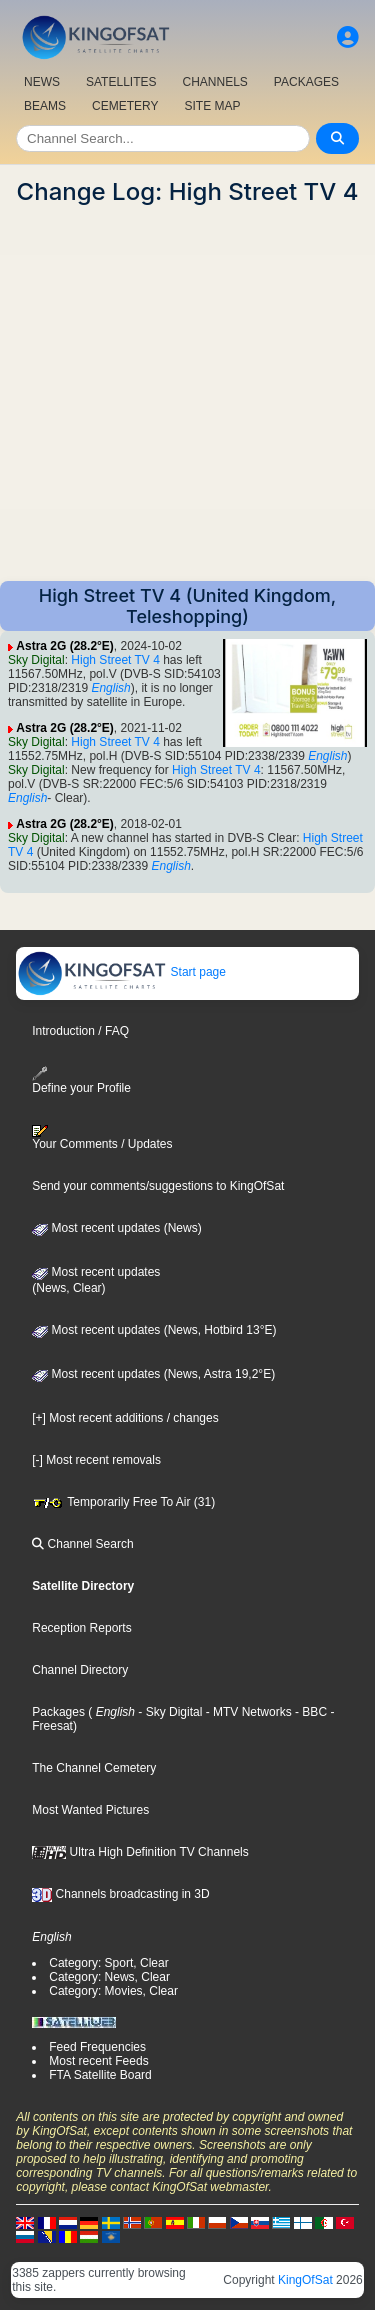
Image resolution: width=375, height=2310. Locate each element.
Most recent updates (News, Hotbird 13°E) (154, 1330)
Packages (58, 1712)
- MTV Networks (246, 1712)
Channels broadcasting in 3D (120, 1894)
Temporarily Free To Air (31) (123, 1502)
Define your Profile (81, 1080)
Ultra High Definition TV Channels (140, 1852)
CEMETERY (125, 106)
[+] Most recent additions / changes (125, 1418)
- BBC (309, 1712)
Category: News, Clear (109, 1977)
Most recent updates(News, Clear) (96, 1280)
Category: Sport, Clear (108, 1963)
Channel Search (82, 1544)
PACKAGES (306, 82)
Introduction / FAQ (80, 1031)
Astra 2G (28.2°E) (65, 646)
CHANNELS (214, 82)
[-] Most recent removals (96, 1460)
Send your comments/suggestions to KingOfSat (158, 1186)
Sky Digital (36, 660)
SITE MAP (212, 106)
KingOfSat (305, 2280)
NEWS (42, 82)
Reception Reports (81, 1628)
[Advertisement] (187, 393)
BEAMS (45, 106)
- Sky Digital (168, 1712)
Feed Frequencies (97, 2047)
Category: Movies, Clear (113, 1991)
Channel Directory (80, 1670)
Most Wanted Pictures (90, 1810)
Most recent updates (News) (116, 1228)
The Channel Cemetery (94, 1768)
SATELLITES (121, 82)
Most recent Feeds (98, 2061)
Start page (121, 972)
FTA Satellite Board (100, 2075)
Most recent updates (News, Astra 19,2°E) (153, 1374)
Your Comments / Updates (102, 1138)
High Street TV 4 (115, 660)
